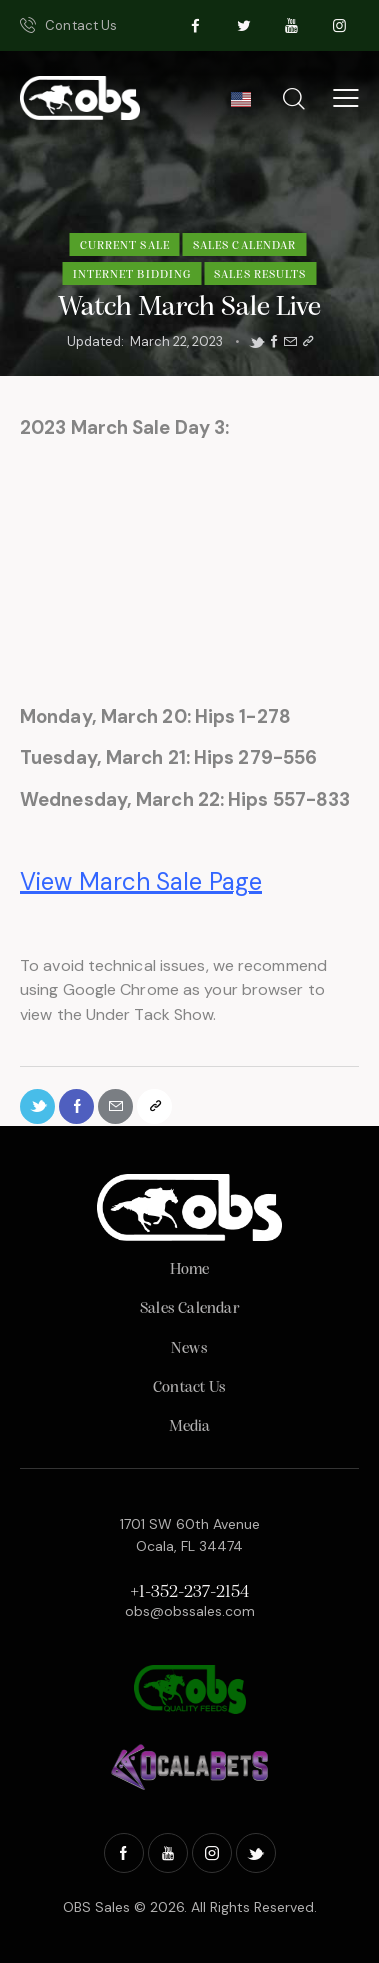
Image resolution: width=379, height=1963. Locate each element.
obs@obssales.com (190, 1611)
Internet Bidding (132, 275)
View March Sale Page (141, 881)
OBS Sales (96, 1907)
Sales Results (260, 275)
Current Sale (125, 246)
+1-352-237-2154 (189, 1592)
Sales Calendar (244, 246)
